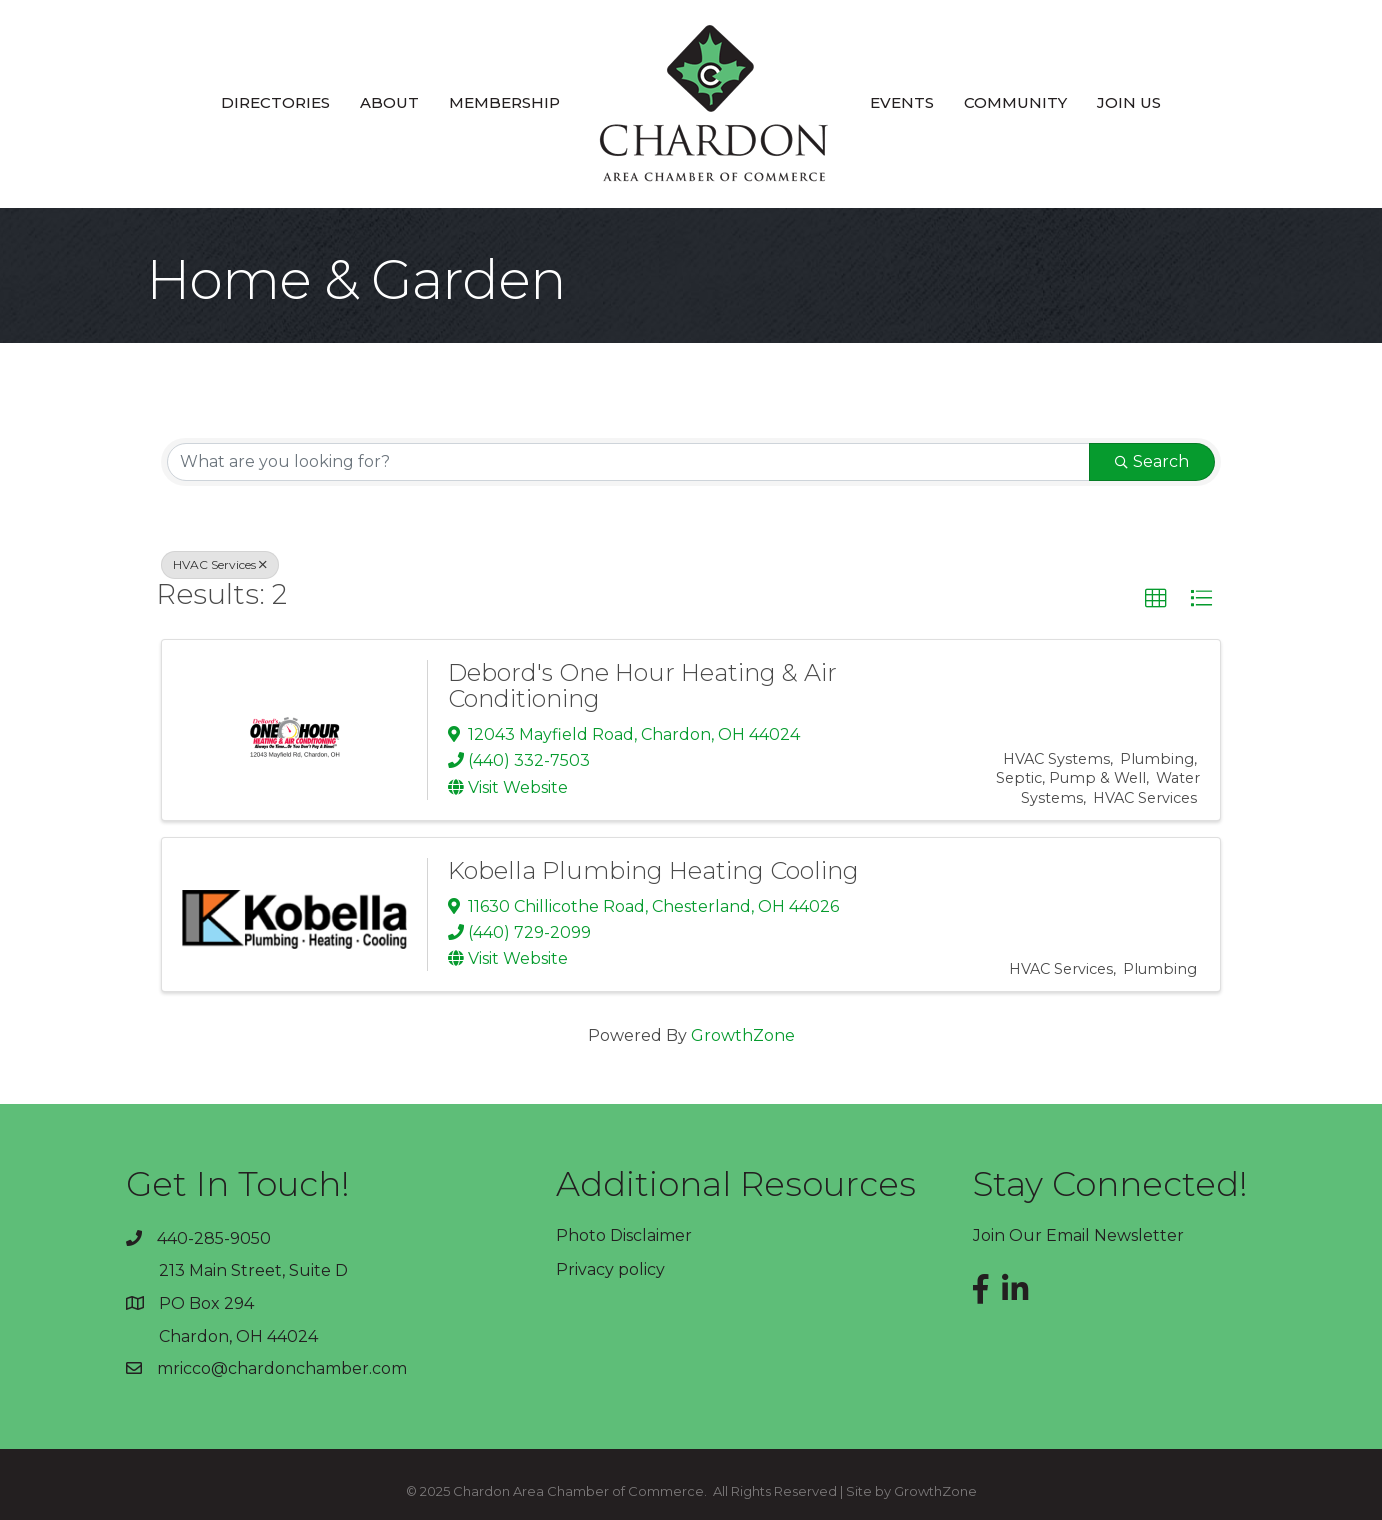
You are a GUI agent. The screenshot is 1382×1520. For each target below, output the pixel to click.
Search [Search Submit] (1152, 461)
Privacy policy (610, 1269)
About (389, 102)
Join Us (1129, 102)
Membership (504, 102)
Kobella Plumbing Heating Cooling (653, 870)
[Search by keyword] (628, 462)
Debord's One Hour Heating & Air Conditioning (642, 685)
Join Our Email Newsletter (1078, 1235)
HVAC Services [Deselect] (220, 564)
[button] (1156, 599)
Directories (275, 102)
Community (1015, 102)
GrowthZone (743, 1035)
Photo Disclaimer (624, 1235)
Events (902, 102)
